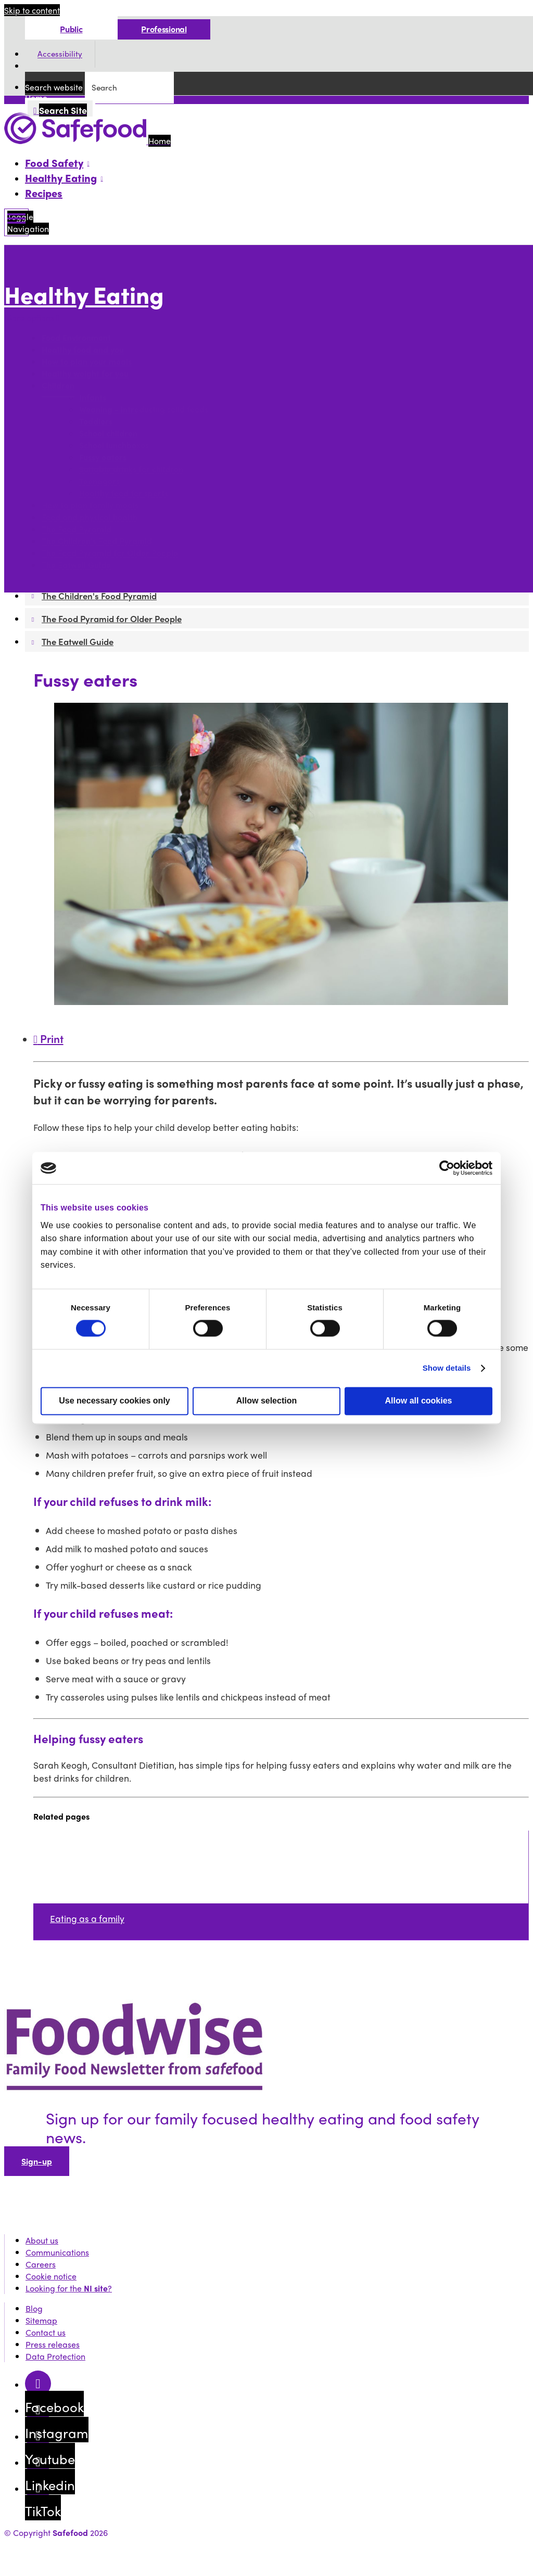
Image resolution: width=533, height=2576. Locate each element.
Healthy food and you (83, 350)
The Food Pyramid (76, 529)
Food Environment (76, 338)
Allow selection (266, 1401)
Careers (41, 2264)
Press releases (53, 2344)
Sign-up (36, 2161)
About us (42, 2240)
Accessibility (59, 54)
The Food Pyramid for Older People (110, 553)
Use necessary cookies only (114, 1401)
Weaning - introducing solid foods (143, 410)
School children (108, 434)
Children (58, 386)
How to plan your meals (87, 362)
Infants (92, 398)
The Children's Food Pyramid (97, 541)
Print (48, 1038)
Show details (447, 1368)
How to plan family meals (90, 505)
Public (71, 29)
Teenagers (99, 481)
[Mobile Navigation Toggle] (16, 222)
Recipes (43, 192)
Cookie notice (51, 2276)
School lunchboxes (114, 446)
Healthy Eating (84, 295)
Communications (57, 2252)
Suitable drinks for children (131, 469)
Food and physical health (89, 517)
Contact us (46, 2332)
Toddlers (95, 422)
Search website (54, 87)
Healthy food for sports (123, 493)
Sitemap (41, 2320)
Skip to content (32, 10)
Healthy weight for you (85, 374)
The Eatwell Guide (76, 565)
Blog (34, 2308)
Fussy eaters (102, 457)
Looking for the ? (69, 2288)
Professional (163, 29)
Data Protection (55, 2356)
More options (31, 318)
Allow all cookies (418, 1401)
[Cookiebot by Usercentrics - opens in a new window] (446, 1168)
